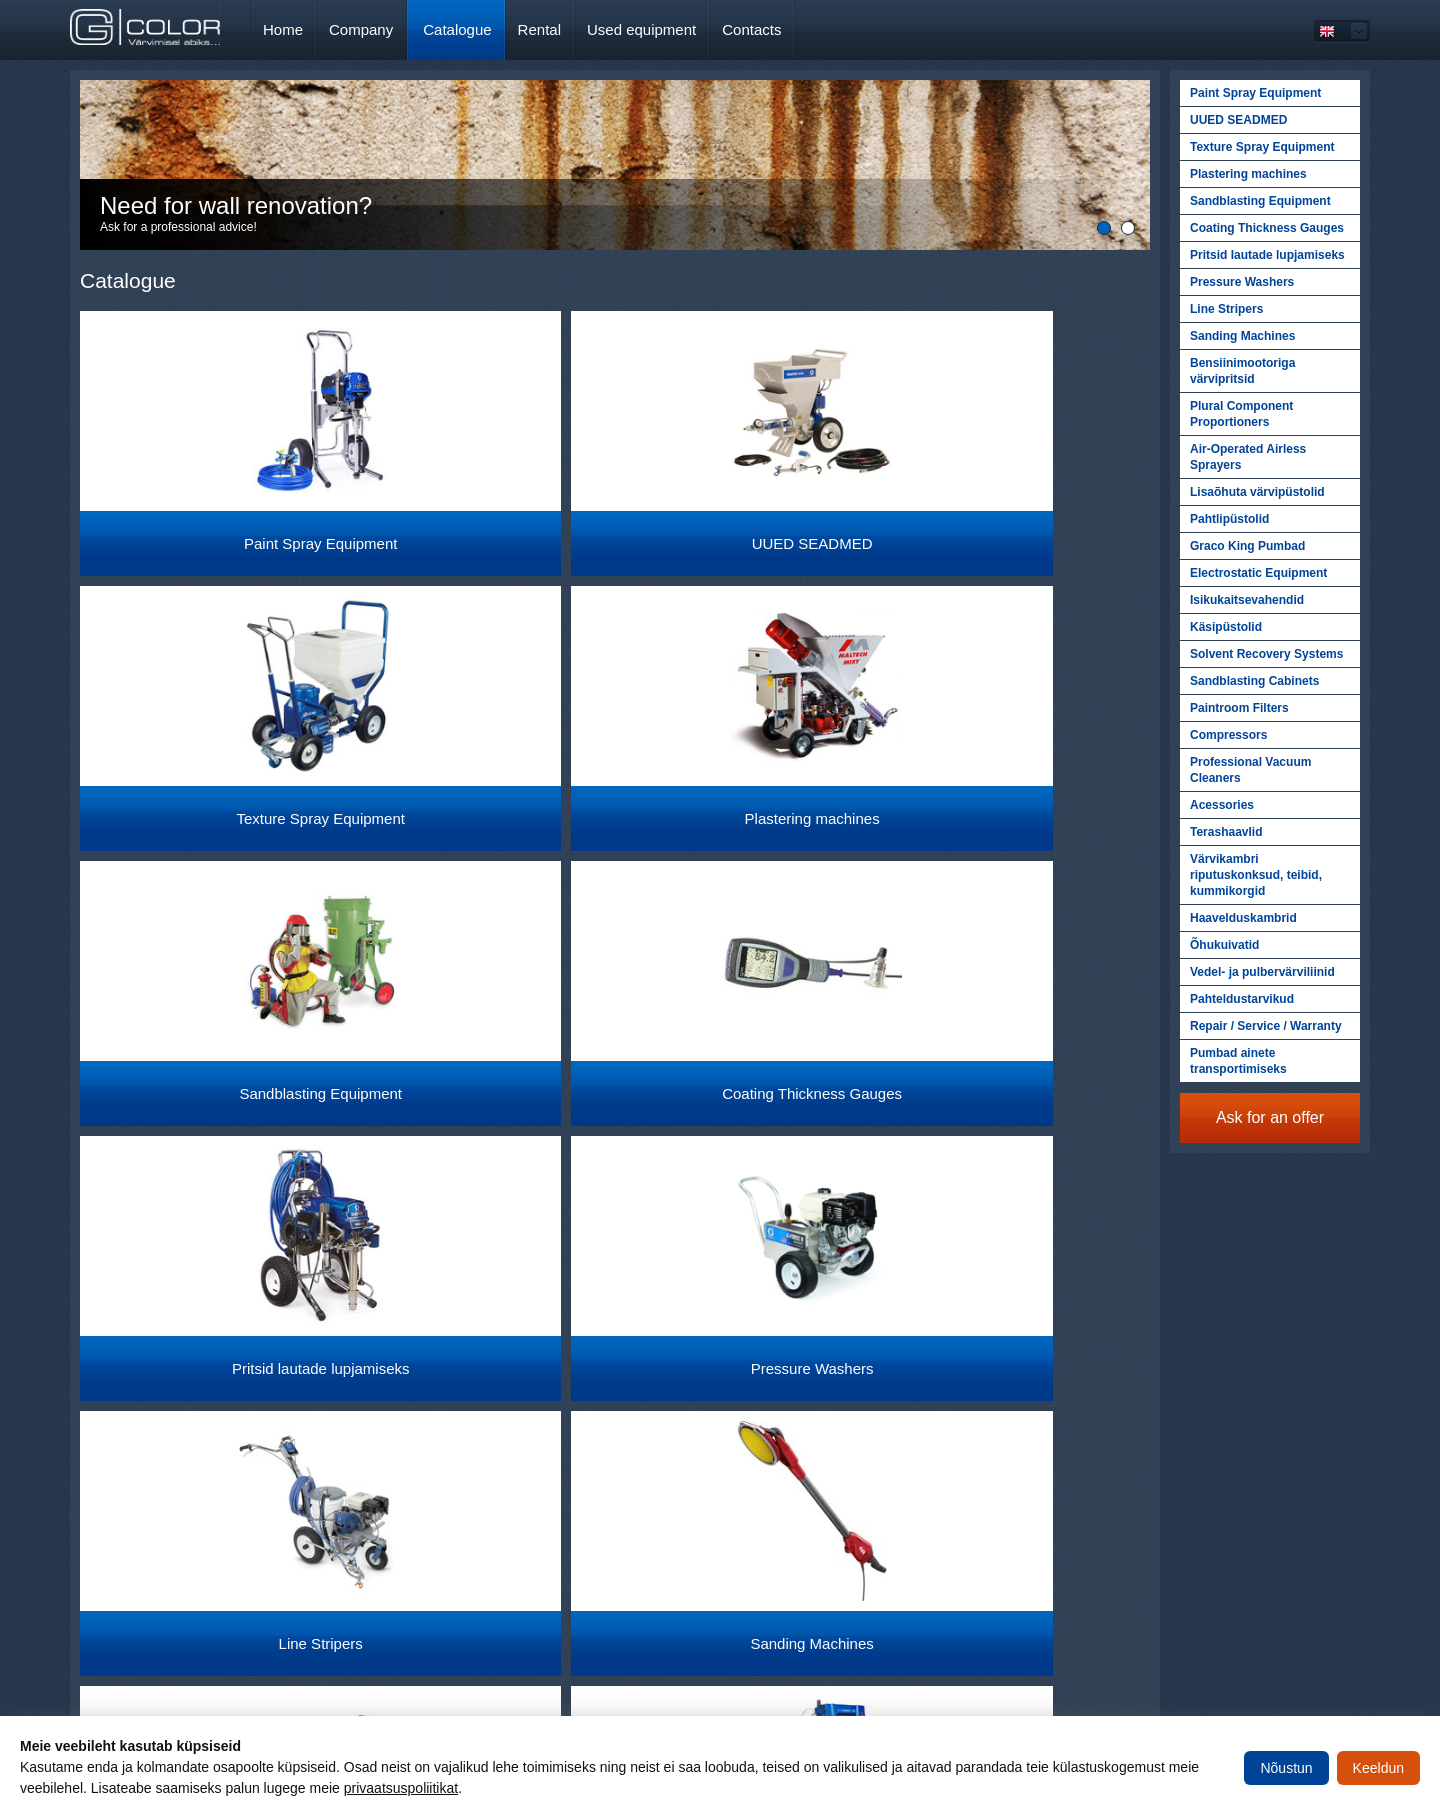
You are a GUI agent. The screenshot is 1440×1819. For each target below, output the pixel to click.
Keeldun (1378, 1768)
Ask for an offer (1270, 1117)
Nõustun (1286, 1768)
